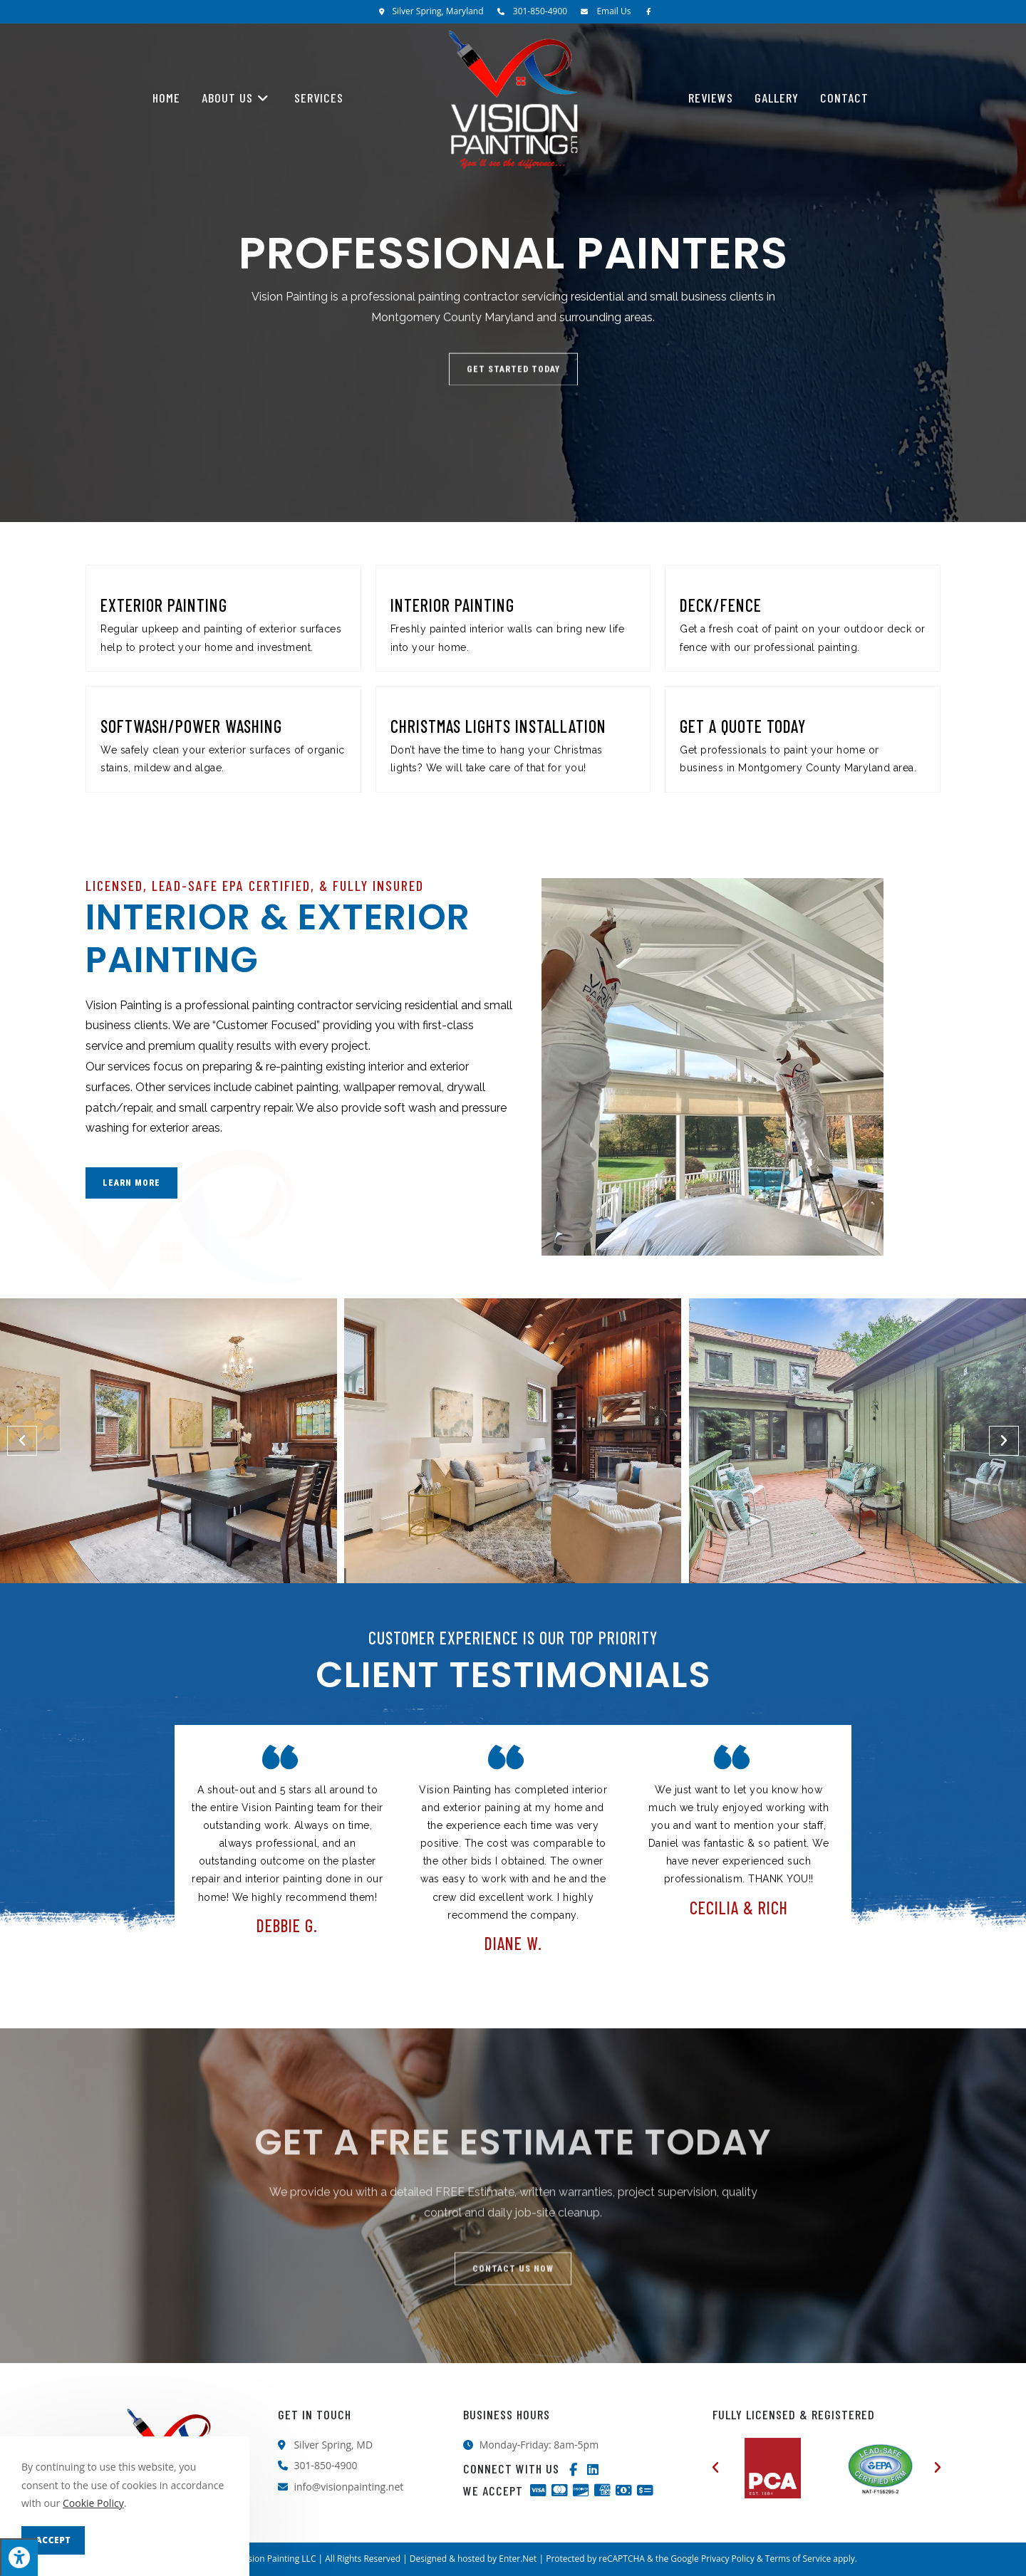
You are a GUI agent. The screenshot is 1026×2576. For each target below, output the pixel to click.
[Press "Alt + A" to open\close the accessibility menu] (19, 2557)
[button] (22, 1441)
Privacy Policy (728, 2558)
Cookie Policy (93, 2503)
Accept (53, 2540)
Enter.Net (518, 2558)
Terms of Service (798, 2558)
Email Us (613, 11)
